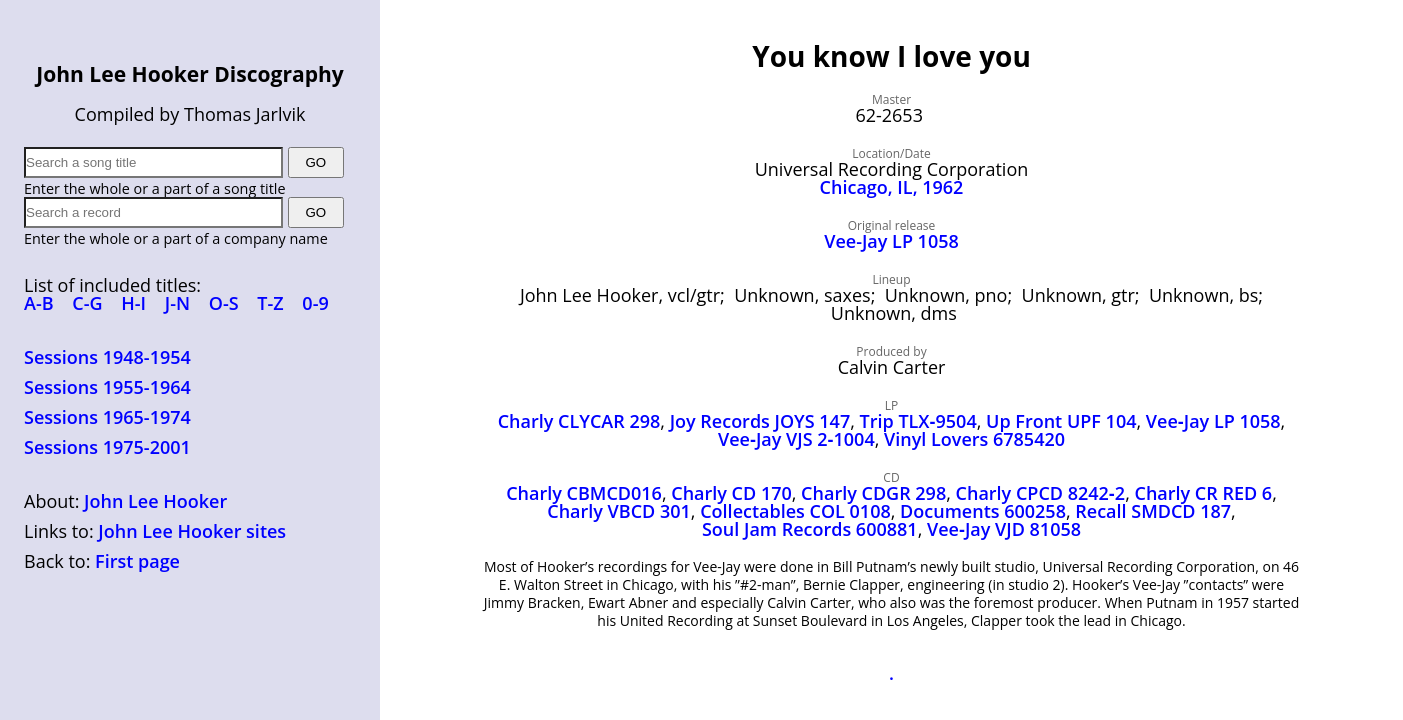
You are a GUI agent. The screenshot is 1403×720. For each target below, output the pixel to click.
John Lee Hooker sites (192, 531)
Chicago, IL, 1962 (892, 187)
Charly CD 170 (731, 493)
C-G (87, 303)
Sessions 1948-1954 (107, 357)
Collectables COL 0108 (795, 511)
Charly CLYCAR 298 (579, 421)
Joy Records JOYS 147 (760, 421)
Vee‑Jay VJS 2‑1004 (796, 439)
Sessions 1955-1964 (107, 387)
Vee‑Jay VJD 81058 (1004, 529)
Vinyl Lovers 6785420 (974, 439)
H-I (133, 303)
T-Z (270, 303)
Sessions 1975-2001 (107, 447)
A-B (39, 303)
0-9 (315, 303)
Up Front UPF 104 (1061, 421)
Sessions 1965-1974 (107, 417)
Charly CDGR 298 (873, 493)
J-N (177, 303)
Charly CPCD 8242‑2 (1041, 493)
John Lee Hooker (155, 501)
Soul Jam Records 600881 (810, 529)
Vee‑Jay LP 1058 (1213, 421)
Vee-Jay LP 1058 (891, 241)
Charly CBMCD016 (584, 493)
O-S (224, 303)
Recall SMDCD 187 (1153, 511)
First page (137, 561)
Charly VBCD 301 (619, 511)
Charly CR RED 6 (1203, 493)
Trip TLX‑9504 (918, 421)
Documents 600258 (983, 511)
